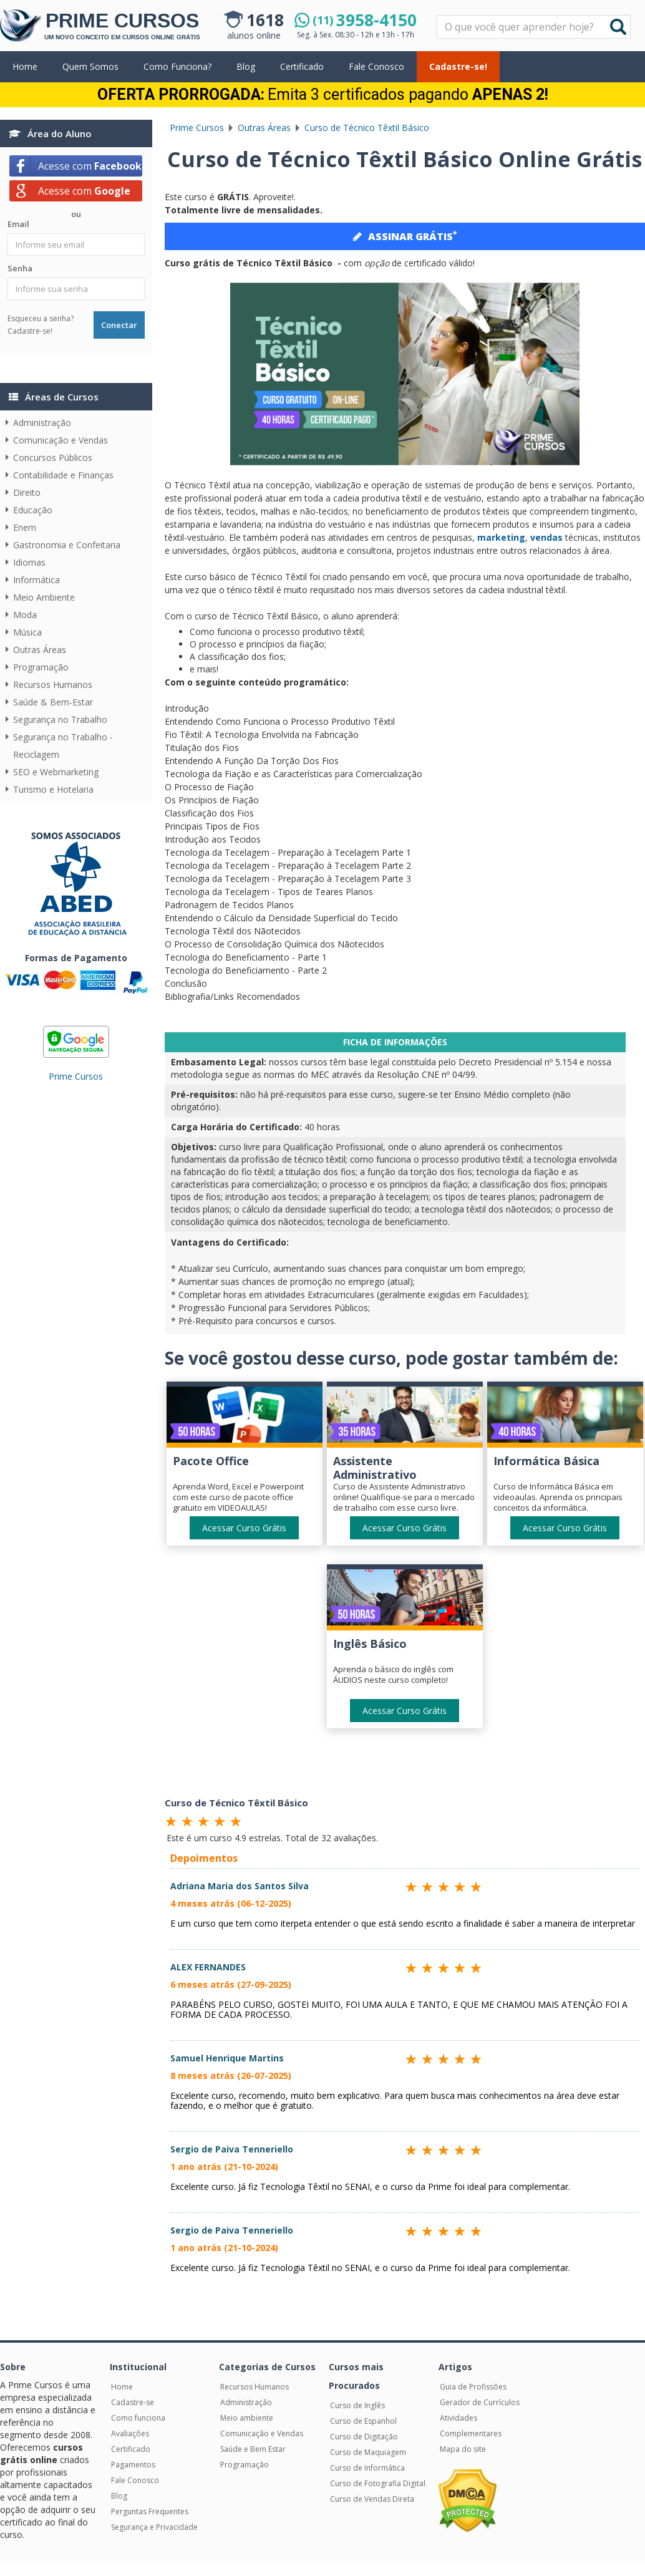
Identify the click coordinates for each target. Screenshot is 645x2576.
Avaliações (130, 2433)
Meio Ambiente (44, 597)
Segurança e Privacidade (154, 2527)
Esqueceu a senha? (40, 318)
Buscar (618, 27)
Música (27, 632)
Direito (27, 492)
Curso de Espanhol (363, 2421)
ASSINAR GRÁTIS (405, 235)
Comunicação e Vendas (60, 440)
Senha (19, 268)
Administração (42, 423)
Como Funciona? (177, 66)
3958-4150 (365, 20)
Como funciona (138, 2418)
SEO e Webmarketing (56, 772)
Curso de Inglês (357, 2405)
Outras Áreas (39, 650)
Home (24, 66)
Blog (245, 66)
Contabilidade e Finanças (63, 475)
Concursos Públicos (52, 457)
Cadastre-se (132, 2402)
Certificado (302, 66)
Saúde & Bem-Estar (53, 702)
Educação (32, 510)
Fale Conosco (376, 66)
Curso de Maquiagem (368, 2452)
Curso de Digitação (364, 2436)
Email (18, 224)
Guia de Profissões (473, 2386)
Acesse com (90, 166)
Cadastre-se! (458, 66)
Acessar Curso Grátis (244, 1528)
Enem (24, 527)
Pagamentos (133, 2464)
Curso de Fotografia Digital (377, 2483)
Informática (36, 580)
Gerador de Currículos (480, 2402)
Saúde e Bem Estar (253, 2449)
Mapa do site (463, 2449)
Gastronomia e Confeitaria (66, 545)
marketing (501, 537)
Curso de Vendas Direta (372, 2499)
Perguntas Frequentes (149, 2511)
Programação (41, 667)
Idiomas (29, 562)
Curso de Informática (367, 2467)
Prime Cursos (76, 1076)
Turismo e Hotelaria (53, 789)
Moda (25, 615)
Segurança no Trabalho (60, 719)
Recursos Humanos (52, 684)
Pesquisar (438, 16)
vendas (546, 537)
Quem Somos (90, 66)
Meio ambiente (246, 2418)
